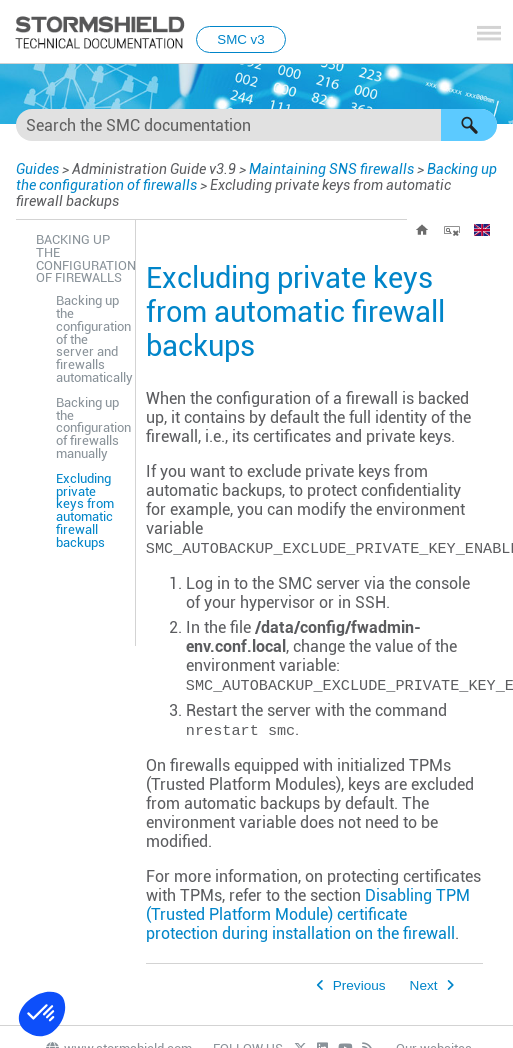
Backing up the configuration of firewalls (80, 258)
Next (424, 985)
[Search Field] (256, 125)
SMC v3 (240, 39)
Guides (37, 169)
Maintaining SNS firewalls (331, 169)
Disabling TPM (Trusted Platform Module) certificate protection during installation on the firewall (308, 914)
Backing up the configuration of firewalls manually (90, 428)
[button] (469, 125)
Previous (359, 985)
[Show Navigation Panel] (489, 33)
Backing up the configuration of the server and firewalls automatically (90, 339)
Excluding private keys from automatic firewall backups (85, 510)
